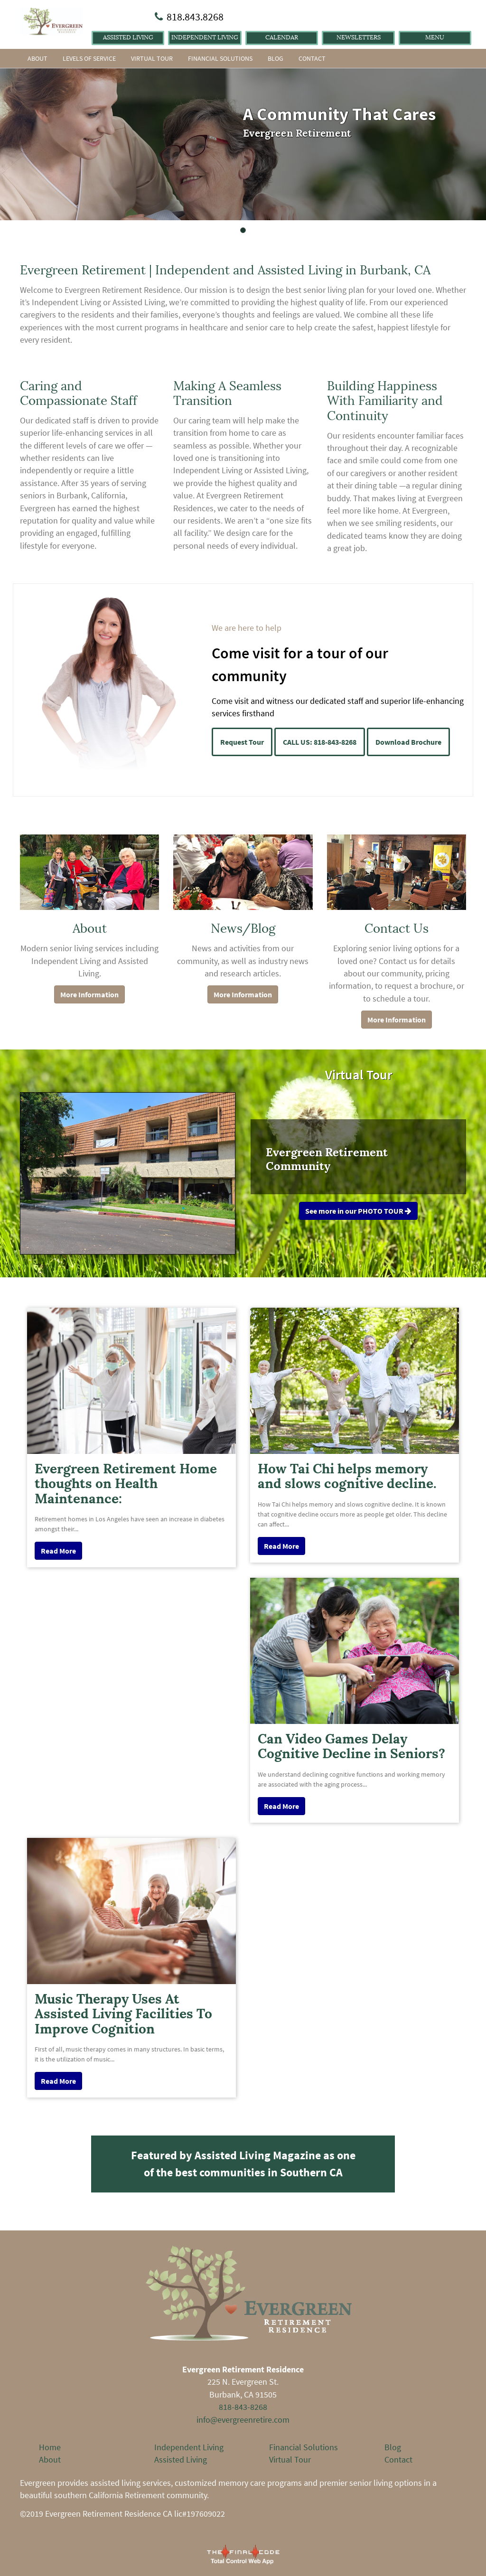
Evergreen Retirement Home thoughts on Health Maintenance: (126, 1483)
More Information (89, 994)
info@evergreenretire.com (243, 2420)
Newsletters (358, 37)
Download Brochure (408, 742)
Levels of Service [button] (89, 58)
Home (50, 2447)
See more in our (358, 1211)
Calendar (281, 37)
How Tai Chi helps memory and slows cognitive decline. (347, 1476)
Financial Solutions (220, 58)
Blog (275, 58)
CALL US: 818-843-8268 (319, 742)
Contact (312, 58)
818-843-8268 (243, 2407)
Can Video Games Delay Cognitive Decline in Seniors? (351, 1746)
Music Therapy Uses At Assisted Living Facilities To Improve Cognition (123, 2013)
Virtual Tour (152, 58)
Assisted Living (128, 37)
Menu (434, 37)
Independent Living (204, 37)
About (37, 58)
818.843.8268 (195, 16)
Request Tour (242, 742)
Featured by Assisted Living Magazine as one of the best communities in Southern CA (243, 2164)
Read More (58, 1550)
